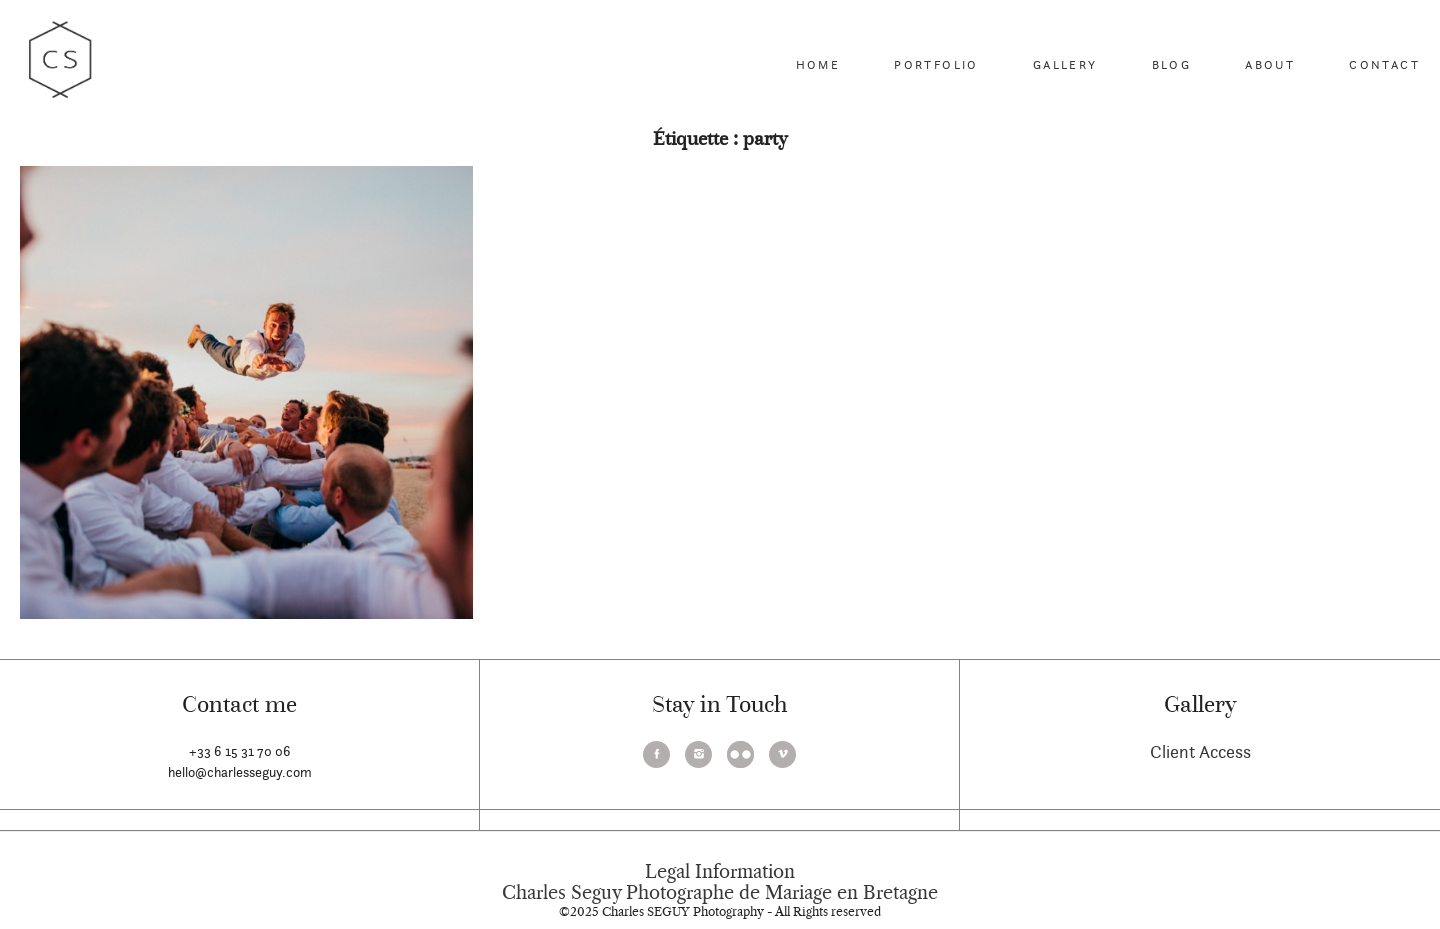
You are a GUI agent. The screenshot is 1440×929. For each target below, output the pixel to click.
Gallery (1065, 64)
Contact (1384, 64)
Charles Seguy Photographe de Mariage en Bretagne (720, 893)
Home (818, 64)
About (1270, 64)
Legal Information (720, 872)
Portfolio (936, 64)
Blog (1172, 64)
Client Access (1200, 751)
